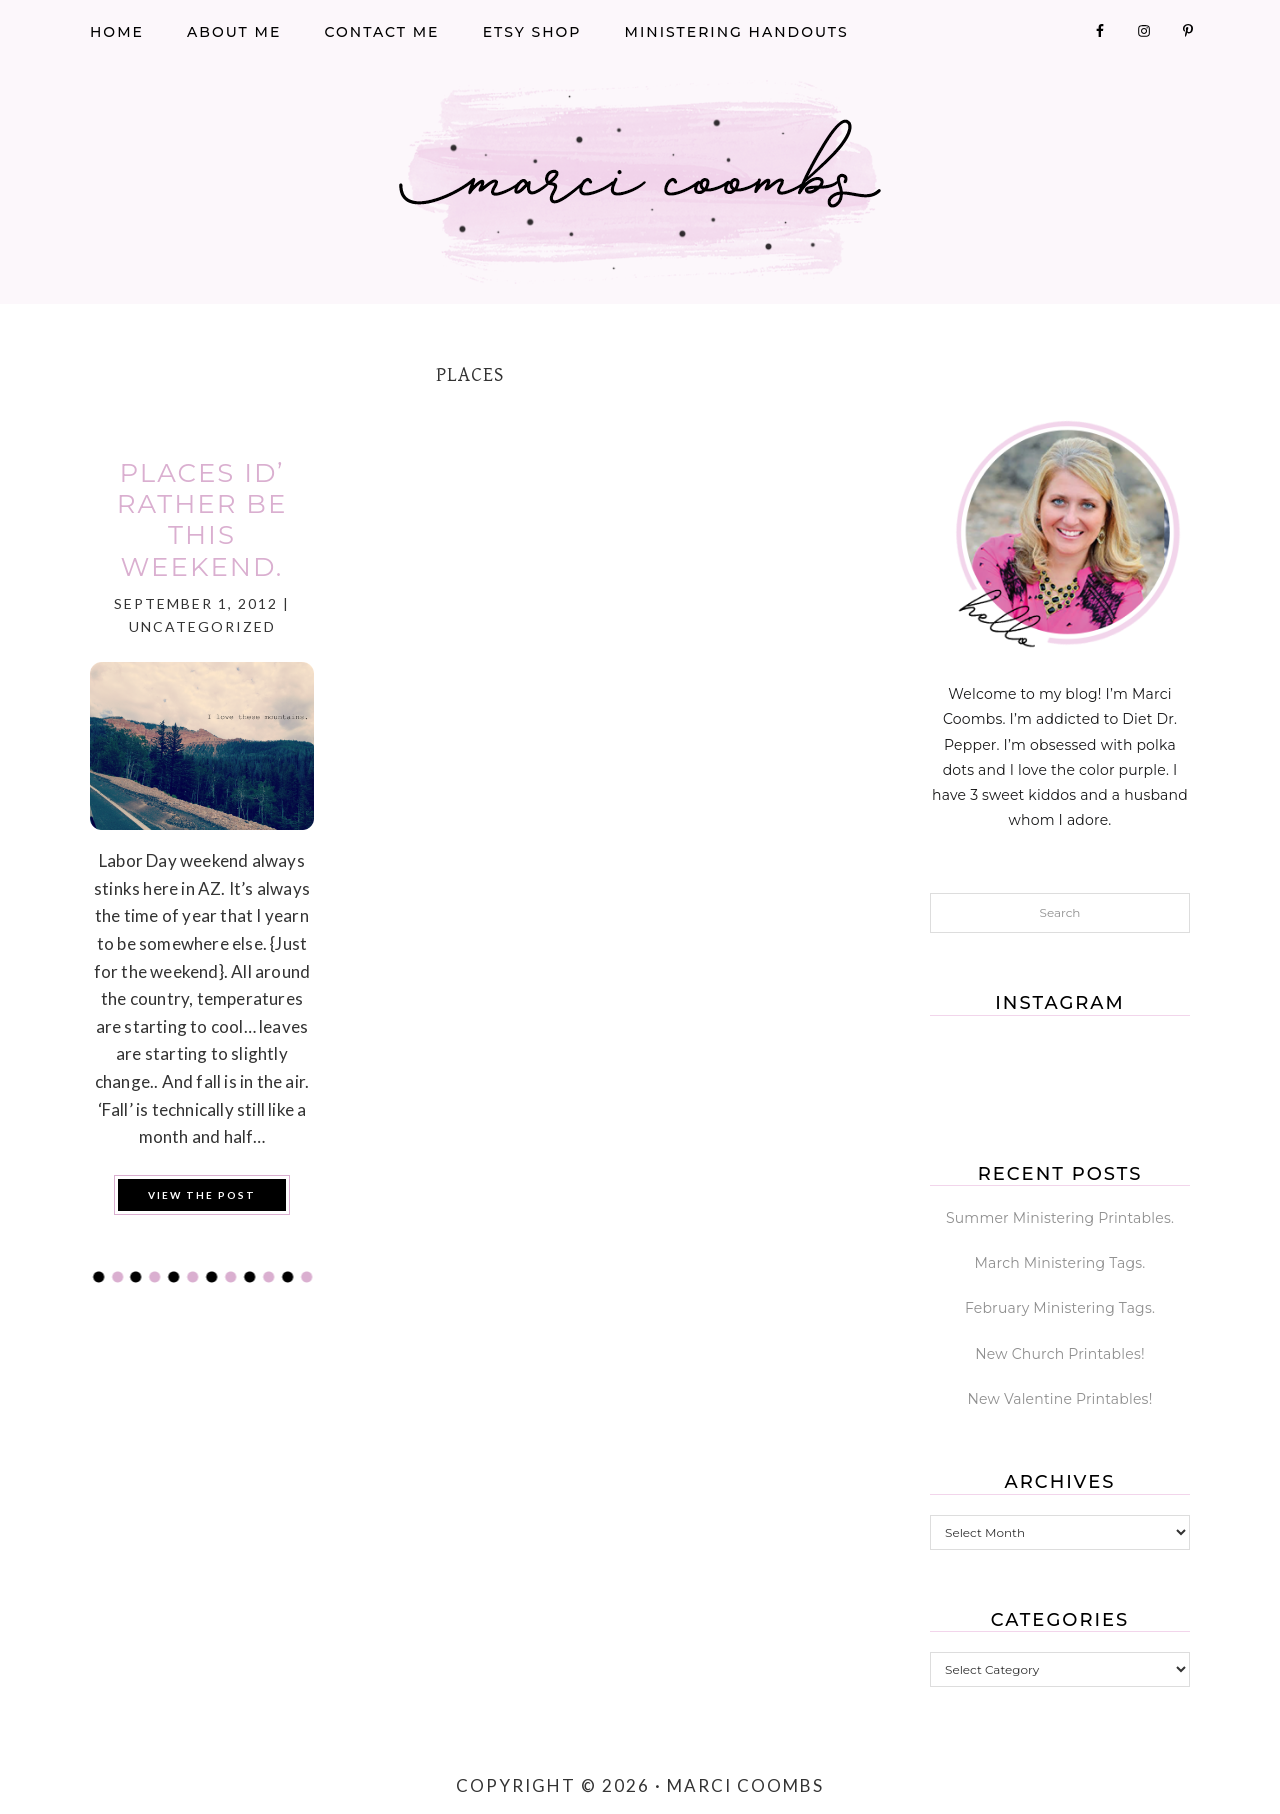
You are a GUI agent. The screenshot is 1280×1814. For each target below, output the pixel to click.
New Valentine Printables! (1060, 1399)
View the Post (202, 1195)
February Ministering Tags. (1060, 1308)
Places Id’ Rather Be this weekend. (202, 520)
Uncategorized (202, 626)
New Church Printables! (1060, 1354)
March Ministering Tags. (1060, 1263)
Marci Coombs (640, 182)
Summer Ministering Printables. (1060, 1218)
